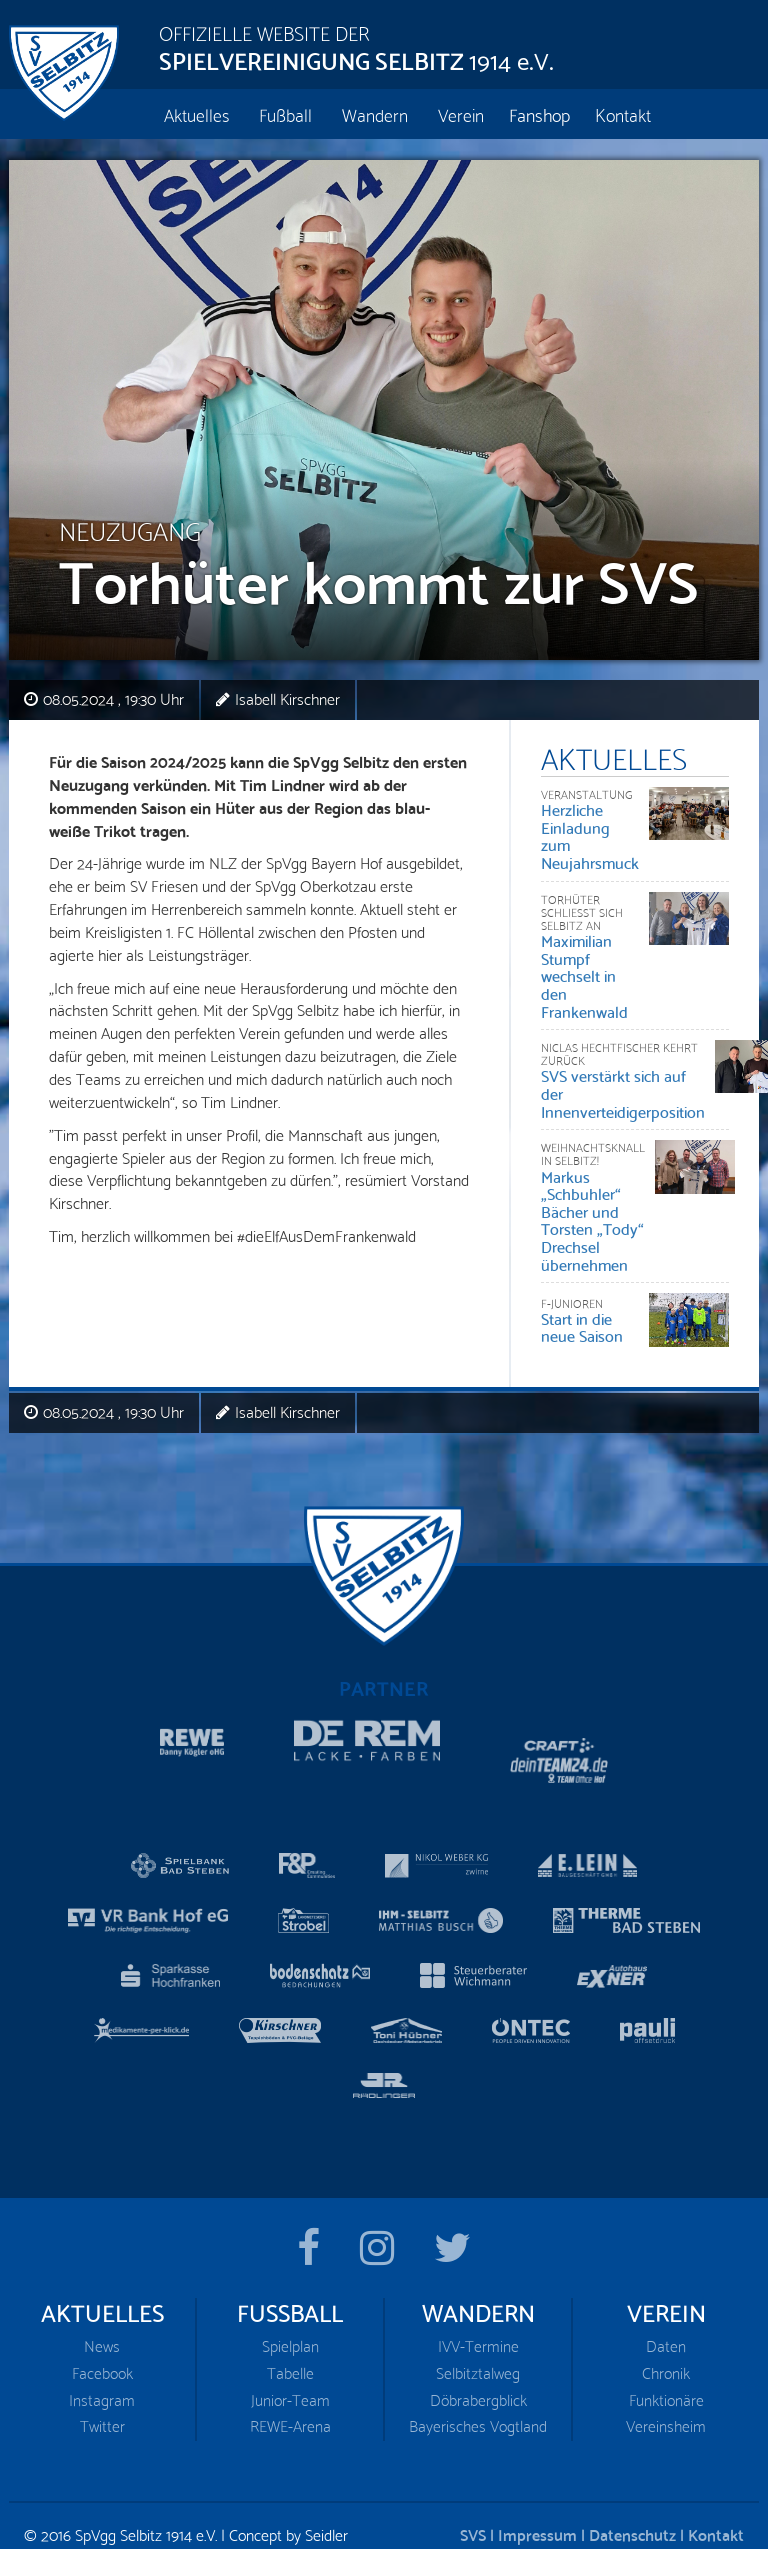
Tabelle (290, 2332)
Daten (666, 2305)
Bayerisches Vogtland (478, 2385)
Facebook (102, 2332)
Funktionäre (666, 2359)
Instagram (102, 2359)
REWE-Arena (290, 2385)
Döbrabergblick (478, 2359)
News (102, 2305)
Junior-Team (290, 2359)
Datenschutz (632, 2493)
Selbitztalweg (478, 2332)
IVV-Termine (478, 2305)
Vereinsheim (666, 2385)
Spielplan (290, 2305)
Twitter (102, 2385)
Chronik (666, 2332)
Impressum (537, 2493)
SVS (473, 2493)
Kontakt (716, 2493)
